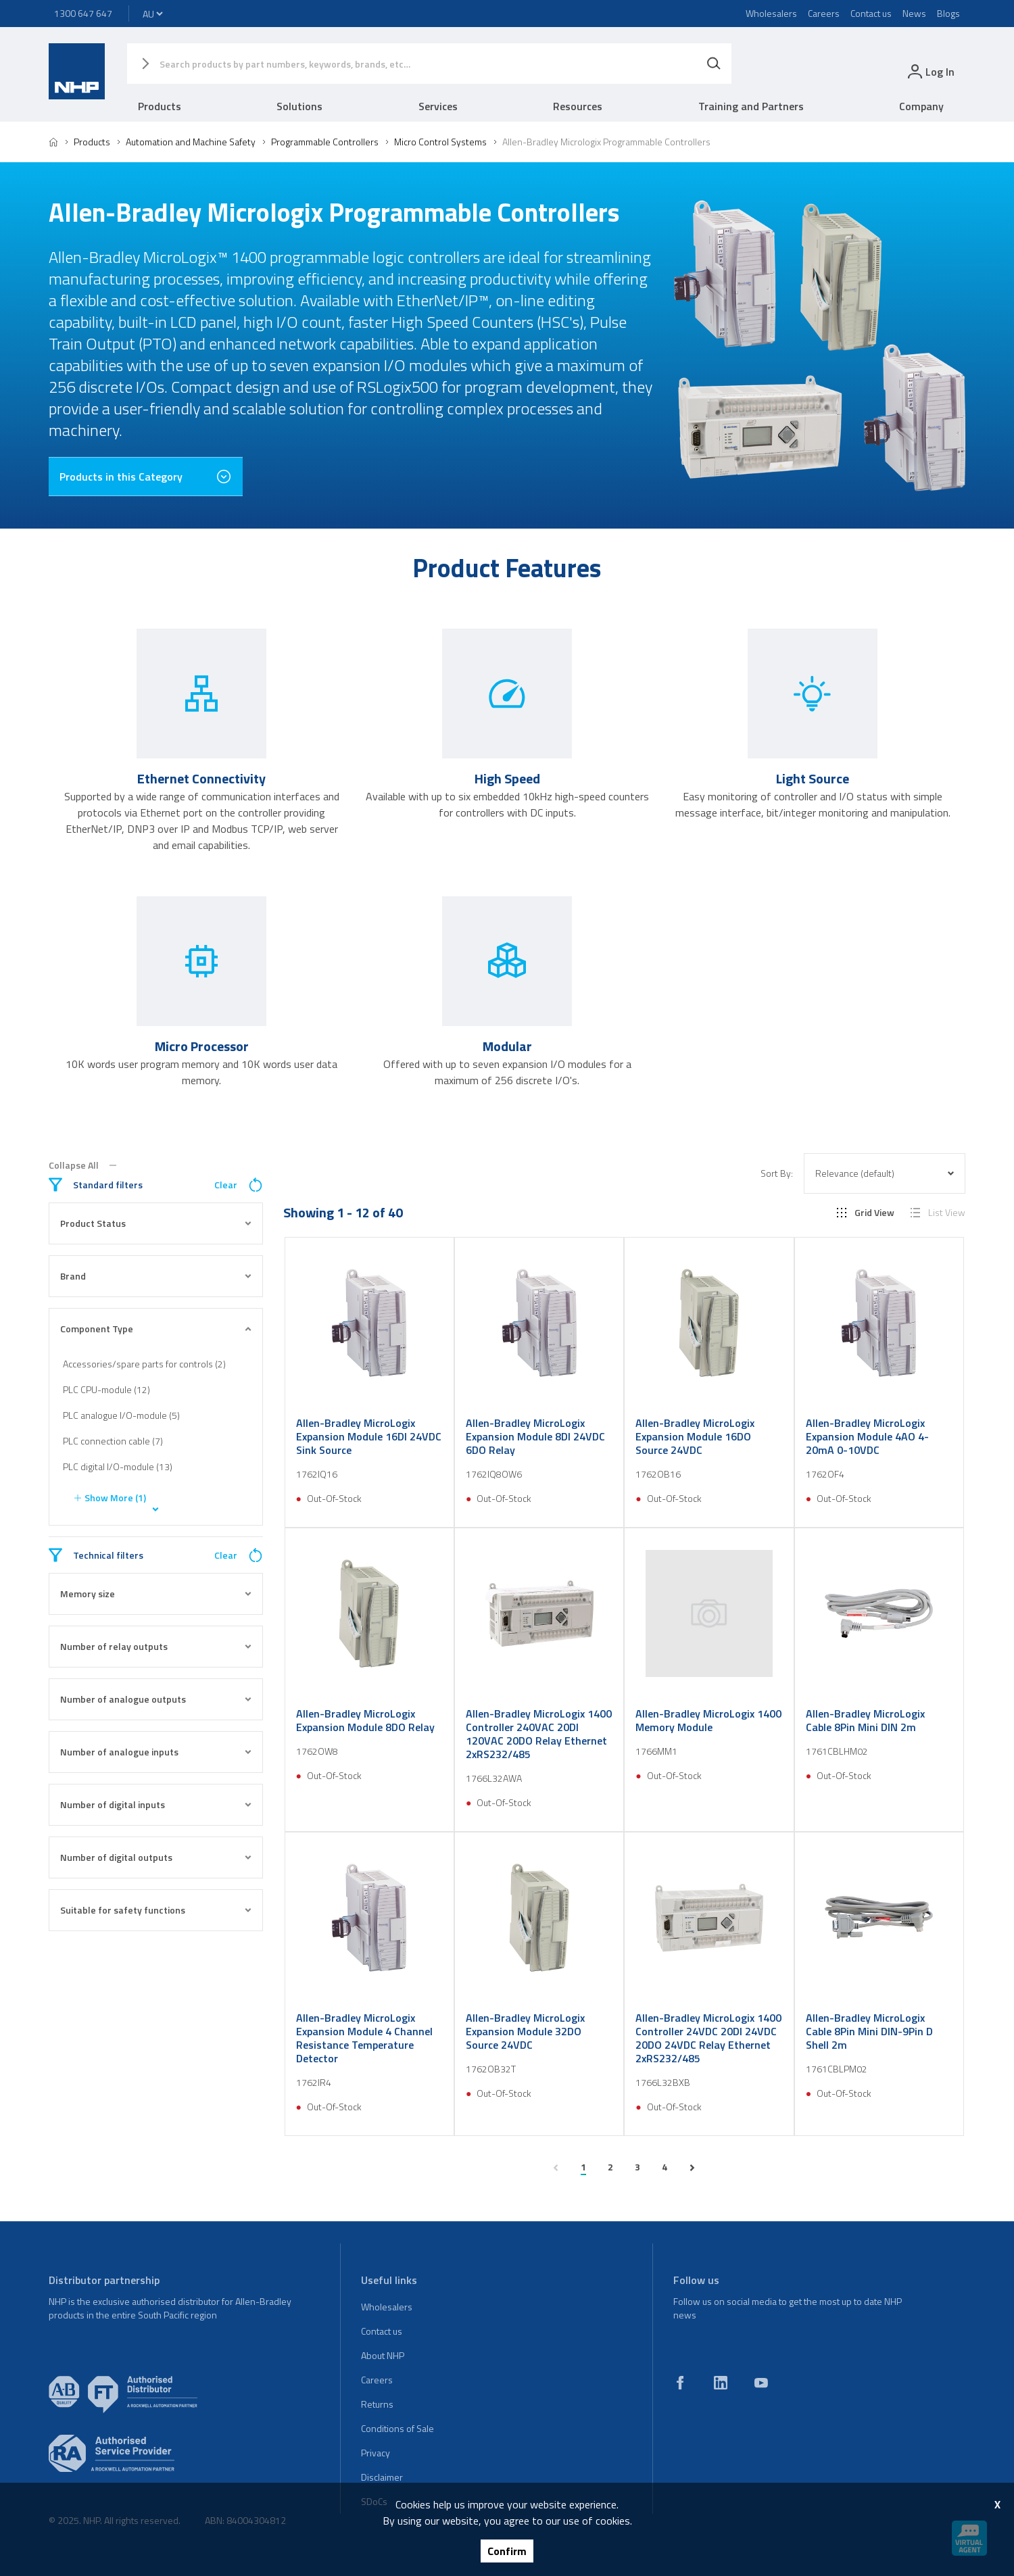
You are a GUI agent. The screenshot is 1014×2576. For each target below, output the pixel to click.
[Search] (714, 63)
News (914, 13)
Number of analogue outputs (155, 1699)
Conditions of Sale (397, 2428)
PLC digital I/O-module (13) (117, 1466)
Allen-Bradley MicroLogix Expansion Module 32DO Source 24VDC (525, 2031)
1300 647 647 (83, 13)
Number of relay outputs (155, 1646)
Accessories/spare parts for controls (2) (144, 1364)
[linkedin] (720, 2382)
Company (921, 106)
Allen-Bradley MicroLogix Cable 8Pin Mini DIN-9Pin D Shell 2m (869, 2031)
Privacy (375, 2453)
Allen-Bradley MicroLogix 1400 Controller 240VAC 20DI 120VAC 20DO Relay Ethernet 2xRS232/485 (539, 1734)
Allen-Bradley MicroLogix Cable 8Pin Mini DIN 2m (865, 1720)
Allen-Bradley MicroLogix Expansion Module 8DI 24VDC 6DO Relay (535, 1436)
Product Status (155, 1223)
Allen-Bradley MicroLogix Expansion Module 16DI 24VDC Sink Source (368, 1436)
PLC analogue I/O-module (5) (121, 1415)
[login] (930, 71)
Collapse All (82, 1165)
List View (938, 1212)
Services (438, 106)
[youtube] (761, 2382)
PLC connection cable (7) (113, 1441)
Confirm (507, 2551)
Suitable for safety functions (155, 1910)
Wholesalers (771, 13)
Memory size (155, 1593)
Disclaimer (382, 2477)
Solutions (299, 106)
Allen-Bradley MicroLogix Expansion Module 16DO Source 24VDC (694, 1436)
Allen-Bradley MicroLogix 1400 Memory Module (708, 1720)
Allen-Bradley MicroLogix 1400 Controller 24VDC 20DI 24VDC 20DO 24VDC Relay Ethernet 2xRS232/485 (708, 2038)
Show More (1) (108, 1497)
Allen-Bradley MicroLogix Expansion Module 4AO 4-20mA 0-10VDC (867, 1436)
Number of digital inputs (155, 1804)
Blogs (948, 13)
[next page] (692, 2168)
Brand (155, 1276)
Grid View (865, 1212)
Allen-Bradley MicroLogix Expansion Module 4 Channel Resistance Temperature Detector (364, 2038)
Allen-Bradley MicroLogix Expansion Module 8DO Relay (365, 1720)
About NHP (382, 2355)
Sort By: (776, 1173)
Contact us (871, 13)
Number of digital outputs (155, 1857)
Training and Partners (751, 106)
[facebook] (680, 2382)
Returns (377, 2404)
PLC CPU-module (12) (106, 1389)
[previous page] (555, 2168)
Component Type (155, 1328)
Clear (238, 1184)
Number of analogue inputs (155, 1752)
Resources (577, 106)
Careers (824, 13)
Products (159, 106)
